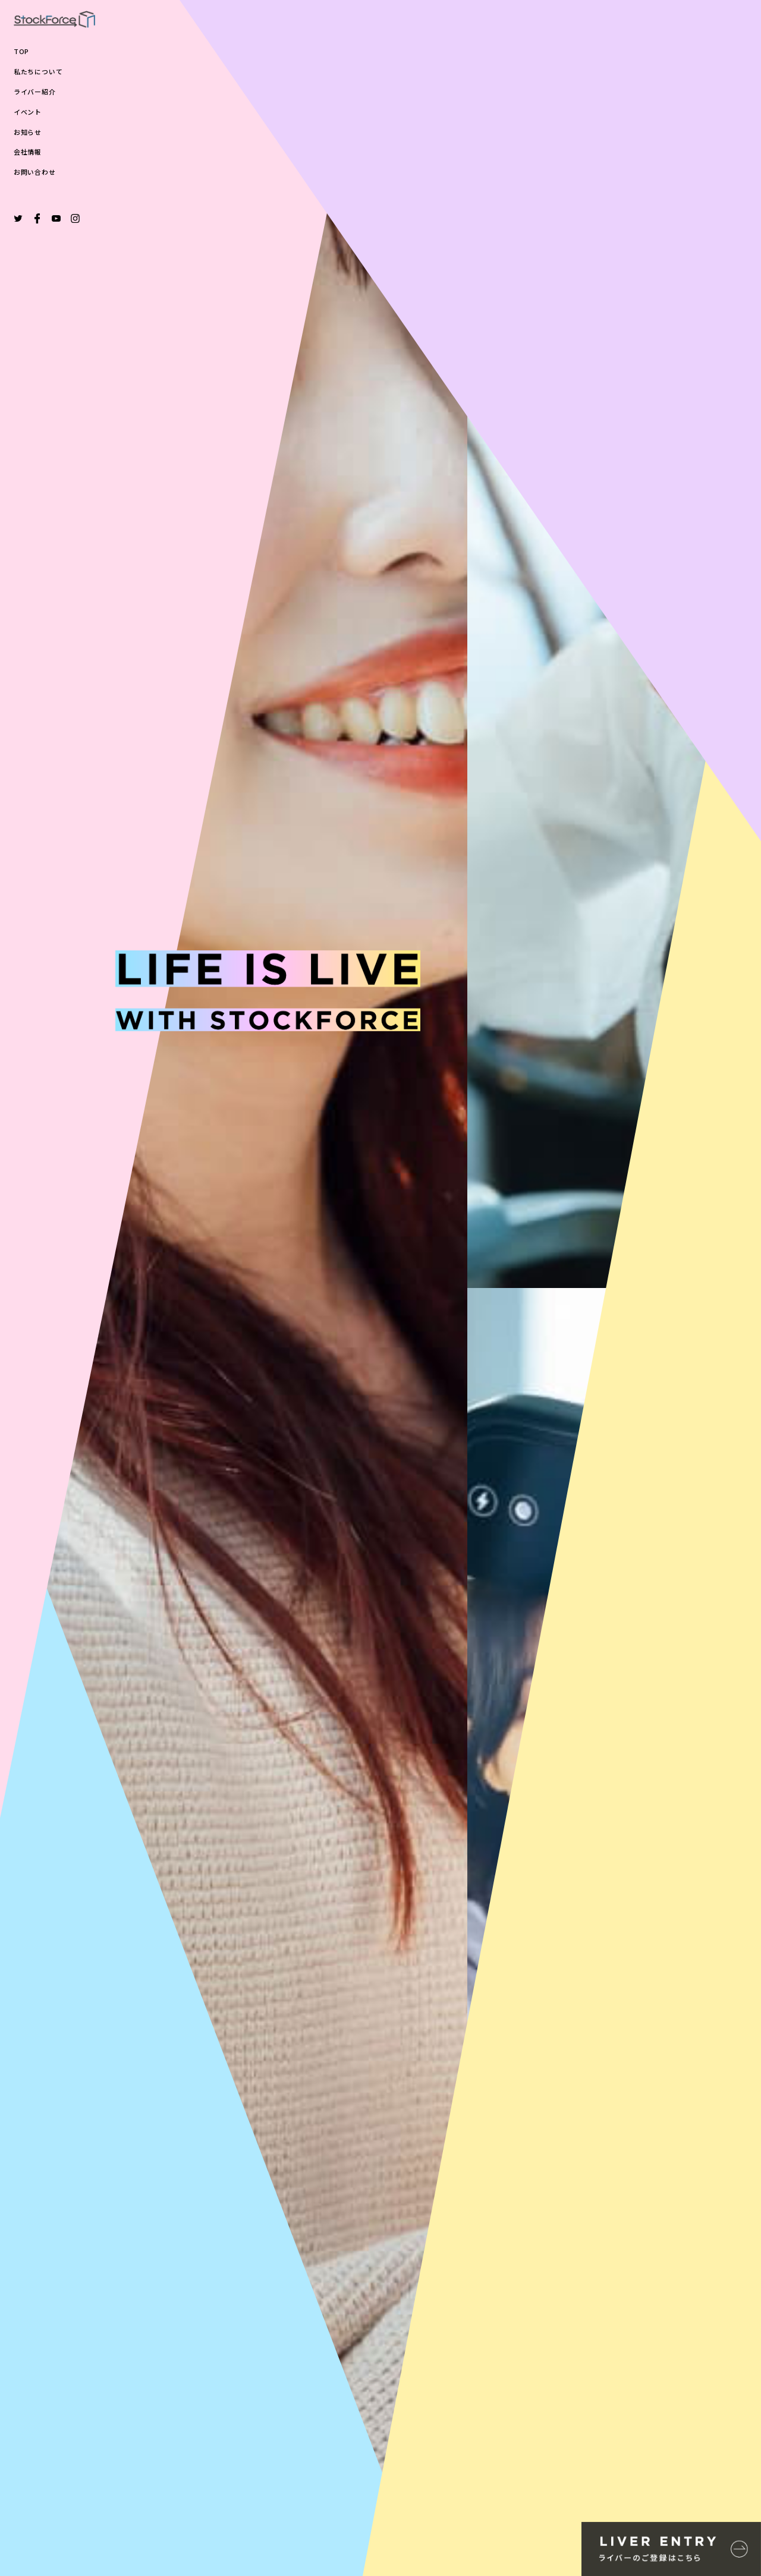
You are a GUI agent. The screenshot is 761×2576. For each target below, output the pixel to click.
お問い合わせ (35, 172)
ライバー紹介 (35, 92)
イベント (28, 112)
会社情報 (28, 152)
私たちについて (38, 71)
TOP (21, 51)
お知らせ (28, 132)
